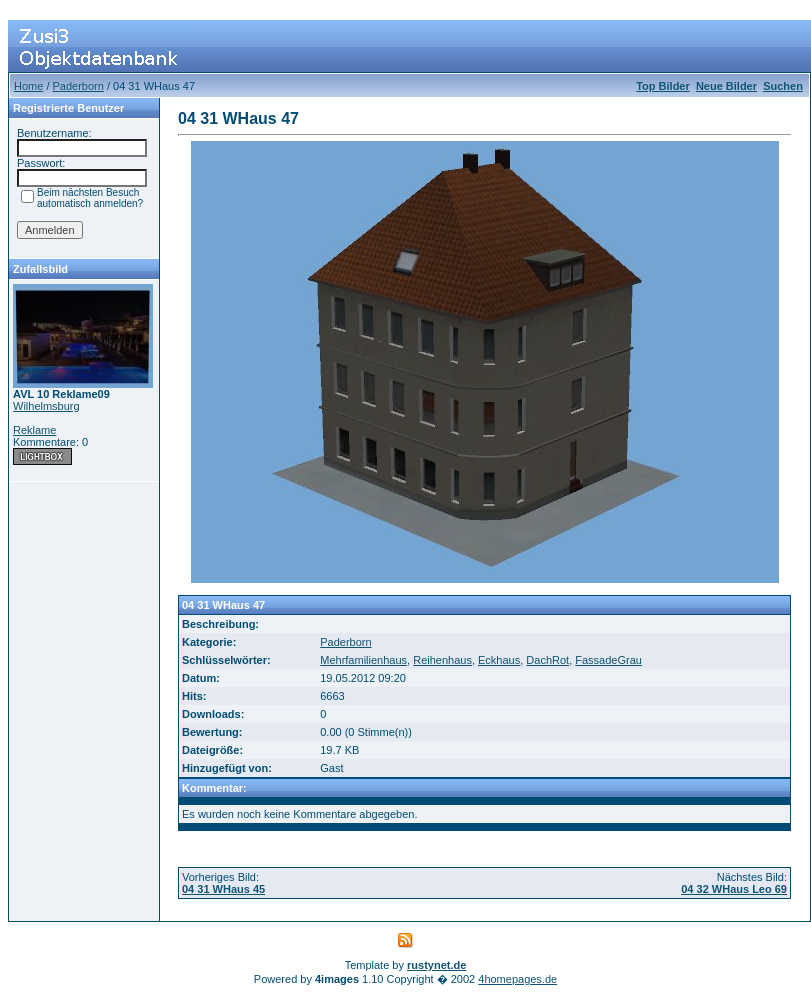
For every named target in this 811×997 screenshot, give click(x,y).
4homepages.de (517, 979)
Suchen (783, 86)
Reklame (34, 430)
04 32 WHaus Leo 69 (734, 889)
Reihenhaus (442, 660)
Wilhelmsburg (46, 406)
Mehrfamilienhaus (363, 660)
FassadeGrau (608, 660)
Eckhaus (499, 660)
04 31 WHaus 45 (223, 889)
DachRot (547, 660)
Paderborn (78, 86)
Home (28, 86)
